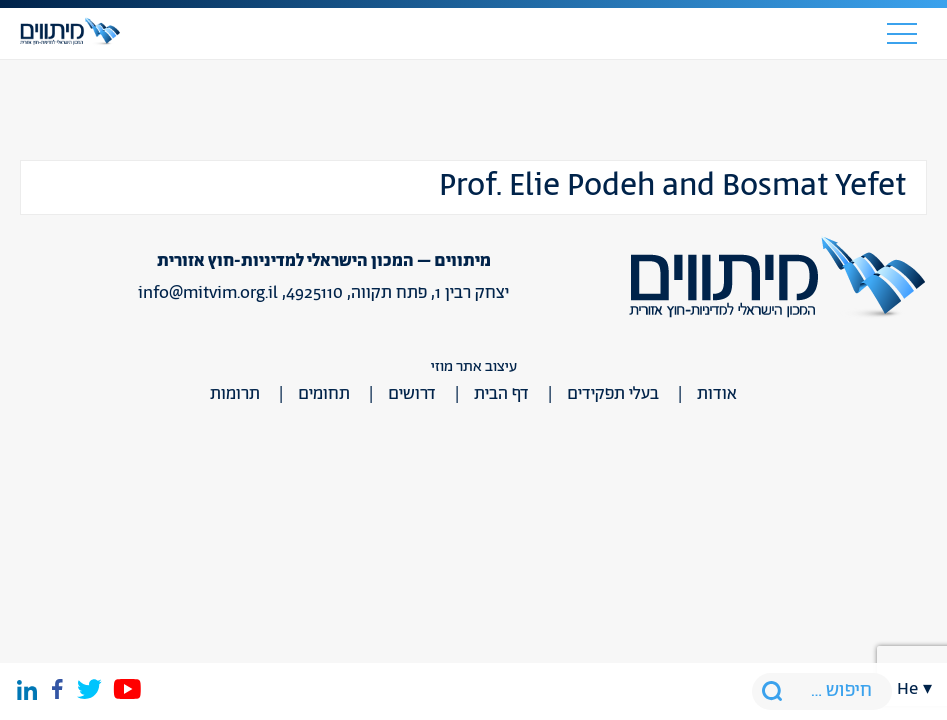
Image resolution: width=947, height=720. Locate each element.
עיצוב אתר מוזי (474, 366)
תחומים (324, 394)
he (907, 689)
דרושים (412, 394)
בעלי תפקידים (613, 394)
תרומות (235, 394)
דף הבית (501, 394)
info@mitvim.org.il (208, 293)
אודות (717, 394)
